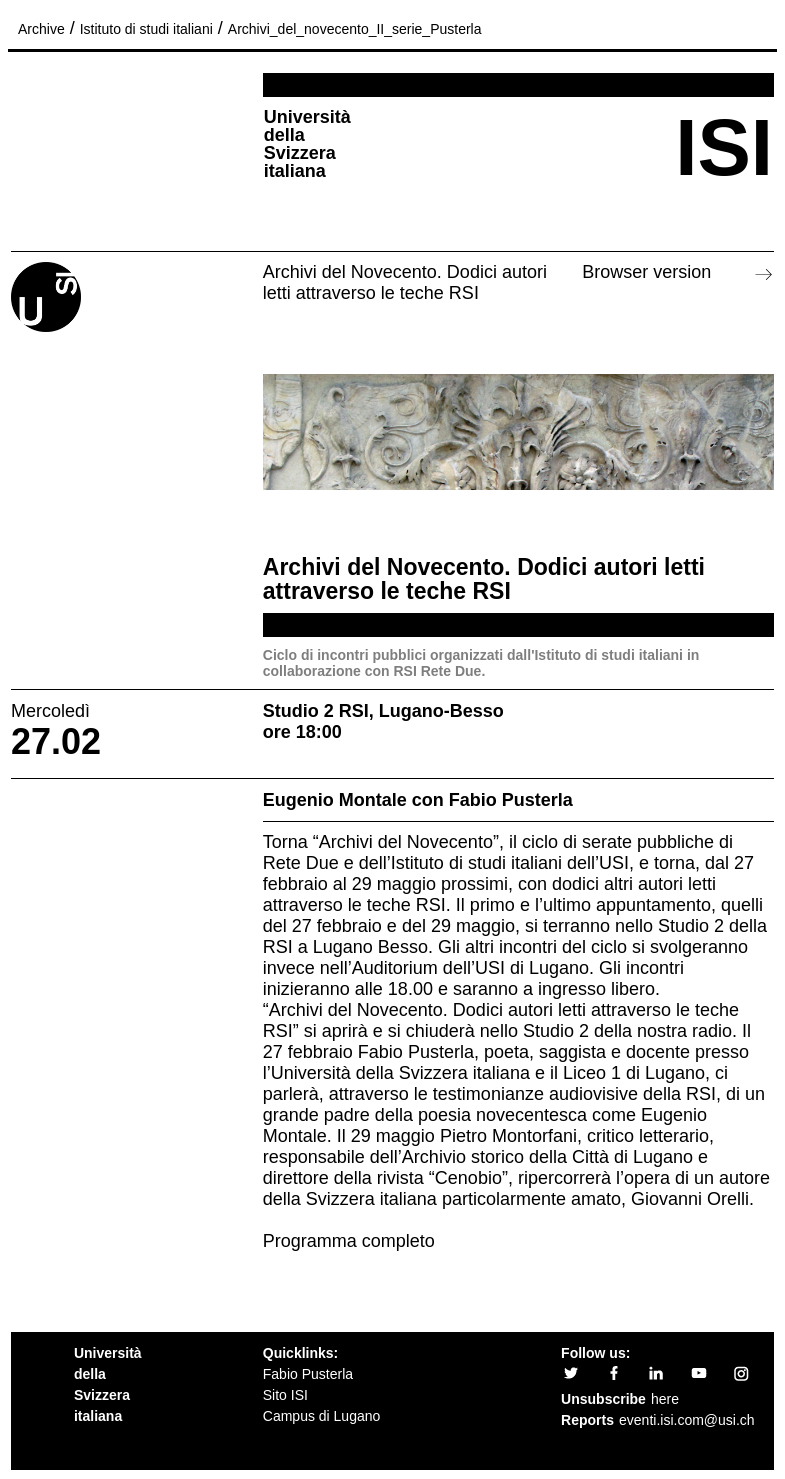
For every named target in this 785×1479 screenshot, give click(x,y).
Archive (41, 29)
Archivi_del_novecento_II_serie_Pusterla (355, 29)
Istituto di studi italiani (146, 29)
